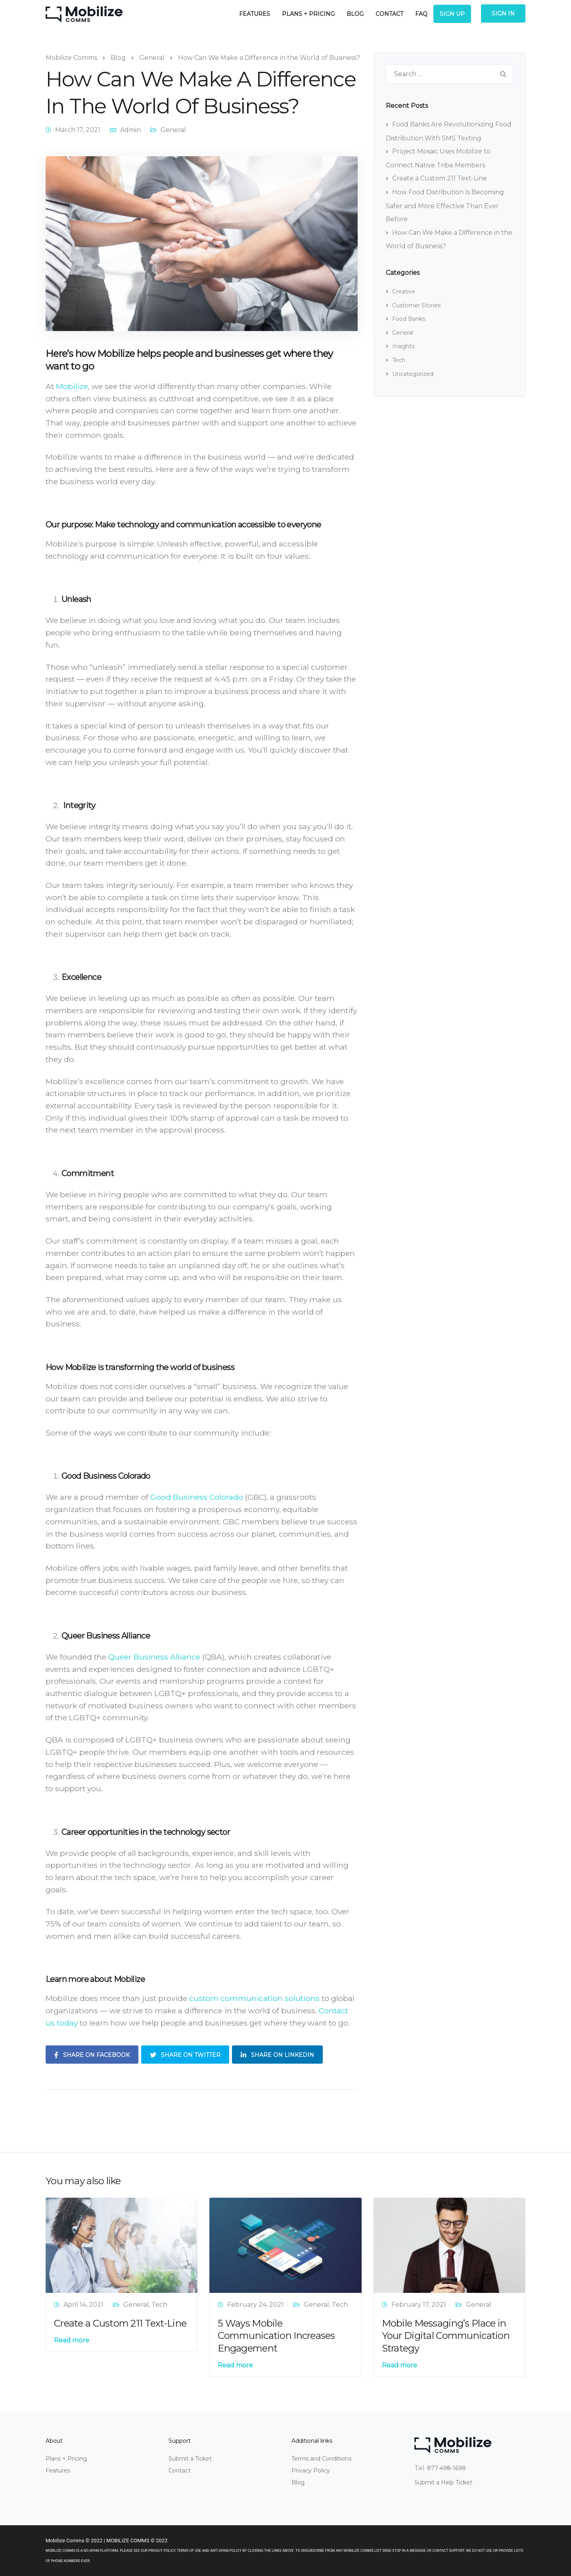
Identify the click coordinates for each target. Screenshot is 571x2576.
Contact (389, 13)
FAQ (421, 13)
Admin (130, 130)
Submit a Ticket (190, 2458)
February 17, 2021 (418, 2304)
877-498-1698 (446, 2468)
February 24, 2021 (255, 2304)
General (173, 130)
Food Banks (408, 318)
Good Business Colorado (196, 1497)
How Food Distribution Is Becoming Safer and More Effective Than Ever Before (445, 205)
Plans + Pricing (308, 13)
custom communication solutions (254, 1998)
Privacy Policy (310, 2470)
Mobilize (72, 386)
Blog (355, 13)
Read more (71, 2340)
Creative (403, 291)
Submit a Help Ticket (443, 2482)
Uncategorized (412, 374)
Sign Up (452, 13)
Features (254, 13)
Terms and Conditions (321, 2458)
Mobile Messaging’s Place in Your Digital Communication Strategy (446, 2335)
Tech (398, 360)
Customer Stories (416, 305)
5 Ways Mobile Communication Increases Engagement (276, 2335)
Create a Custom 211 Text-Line (439, 178)
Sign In (503, 13)
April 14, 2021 (83, 2304)
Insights (403, 346)
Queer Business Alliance (154, 1657)
